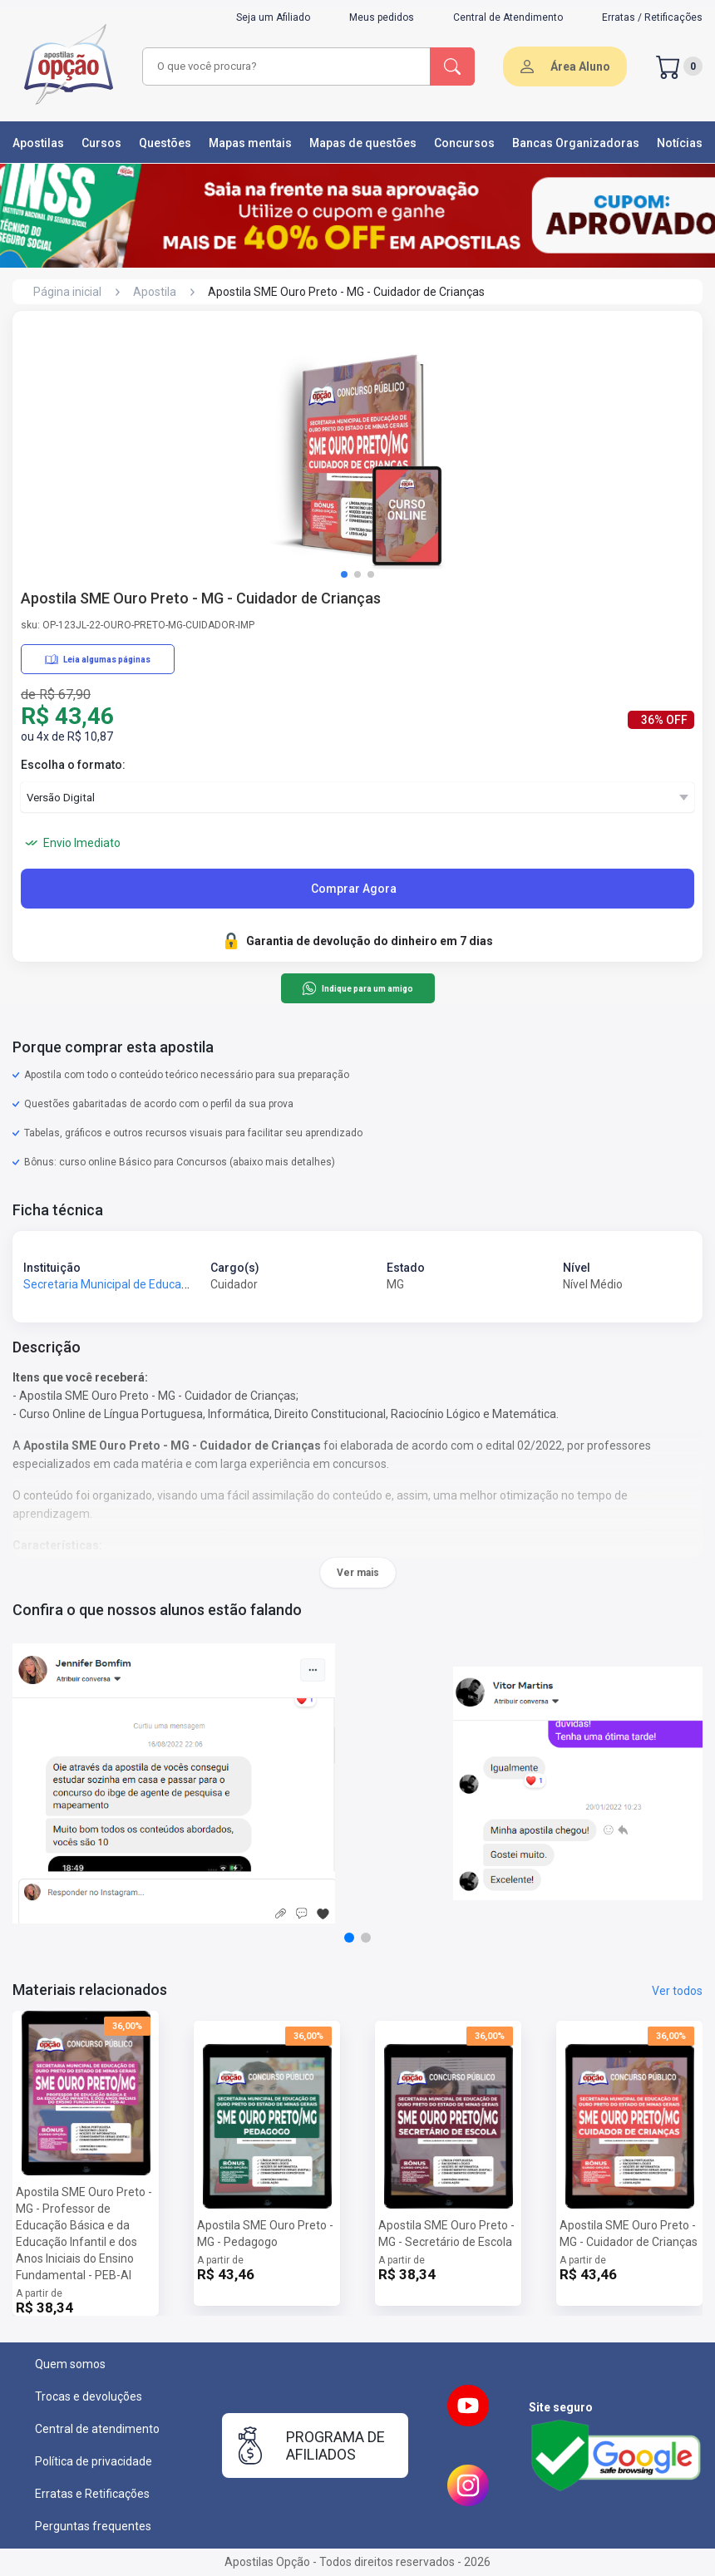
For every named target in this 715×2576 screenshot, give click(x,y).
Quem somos (70, 2364)
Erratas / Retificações (652, 17)
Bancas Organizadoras (575, 143)
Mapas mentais (250, 143)
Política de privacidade (93, 2461)
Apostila (154, 291)
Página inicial (67, 291)
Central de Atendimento (508, 17)
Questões (165, 143)
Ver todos (677, 1990)
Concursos (464, 143)
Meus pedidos (381, 17)
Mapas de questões (363, 143)
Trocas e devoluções (88, 2396)
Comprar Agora (354, 888)
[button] (344, 574)
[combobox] (287, 66)
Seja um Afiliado (273, 17)
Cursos (101, 143)
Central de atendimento (97, 2429)
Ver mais (358, 1573)
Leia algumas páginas (97, 659)
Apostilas (38, 143)
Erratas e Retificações (92, 2493)
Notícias (680, 143)
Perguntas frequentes (93, 2526)
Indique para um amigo (357, 988)
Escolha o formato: (73, 764)
